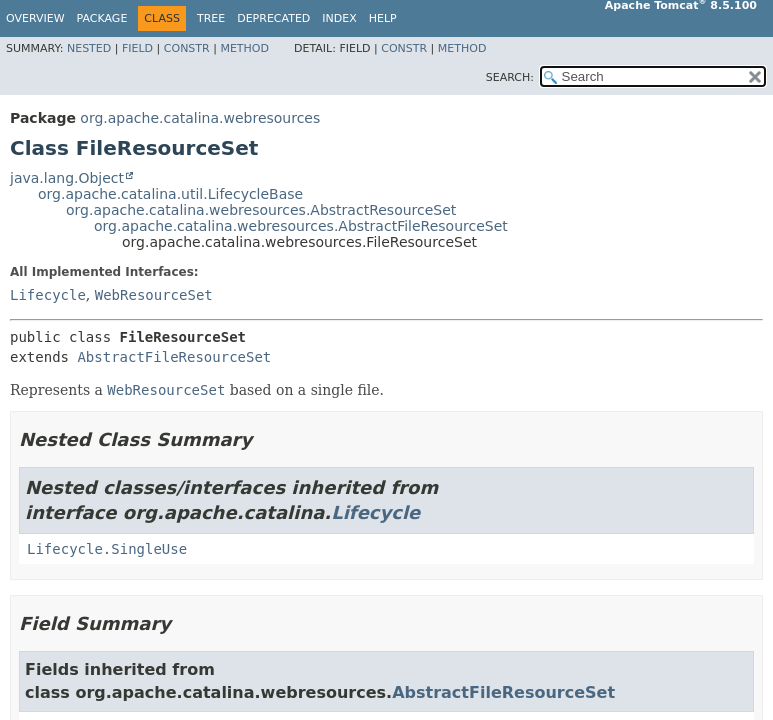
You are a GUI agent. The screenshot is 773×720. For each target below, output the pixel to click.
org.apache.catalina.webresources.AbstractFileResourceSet (301, 226)
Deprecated (273, 18)
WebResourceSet (154, 295)
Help (383, 18)
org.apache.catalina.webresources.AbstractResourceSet (261, 210)
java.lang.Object (67, 178)
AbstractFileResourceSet (174, 357)
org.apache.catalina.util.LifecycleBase (170, 194)
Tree (211, 18)
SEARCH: (510, 77)
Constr (187, 48)
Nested (89, 48)
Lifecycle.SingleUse (107, 549)
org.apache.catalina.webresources (200, 118)
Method (244, 48)
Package (102, 18)
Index (339, 18)
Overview (35, 18)
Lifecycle (48, 295)
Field (137, 48)
